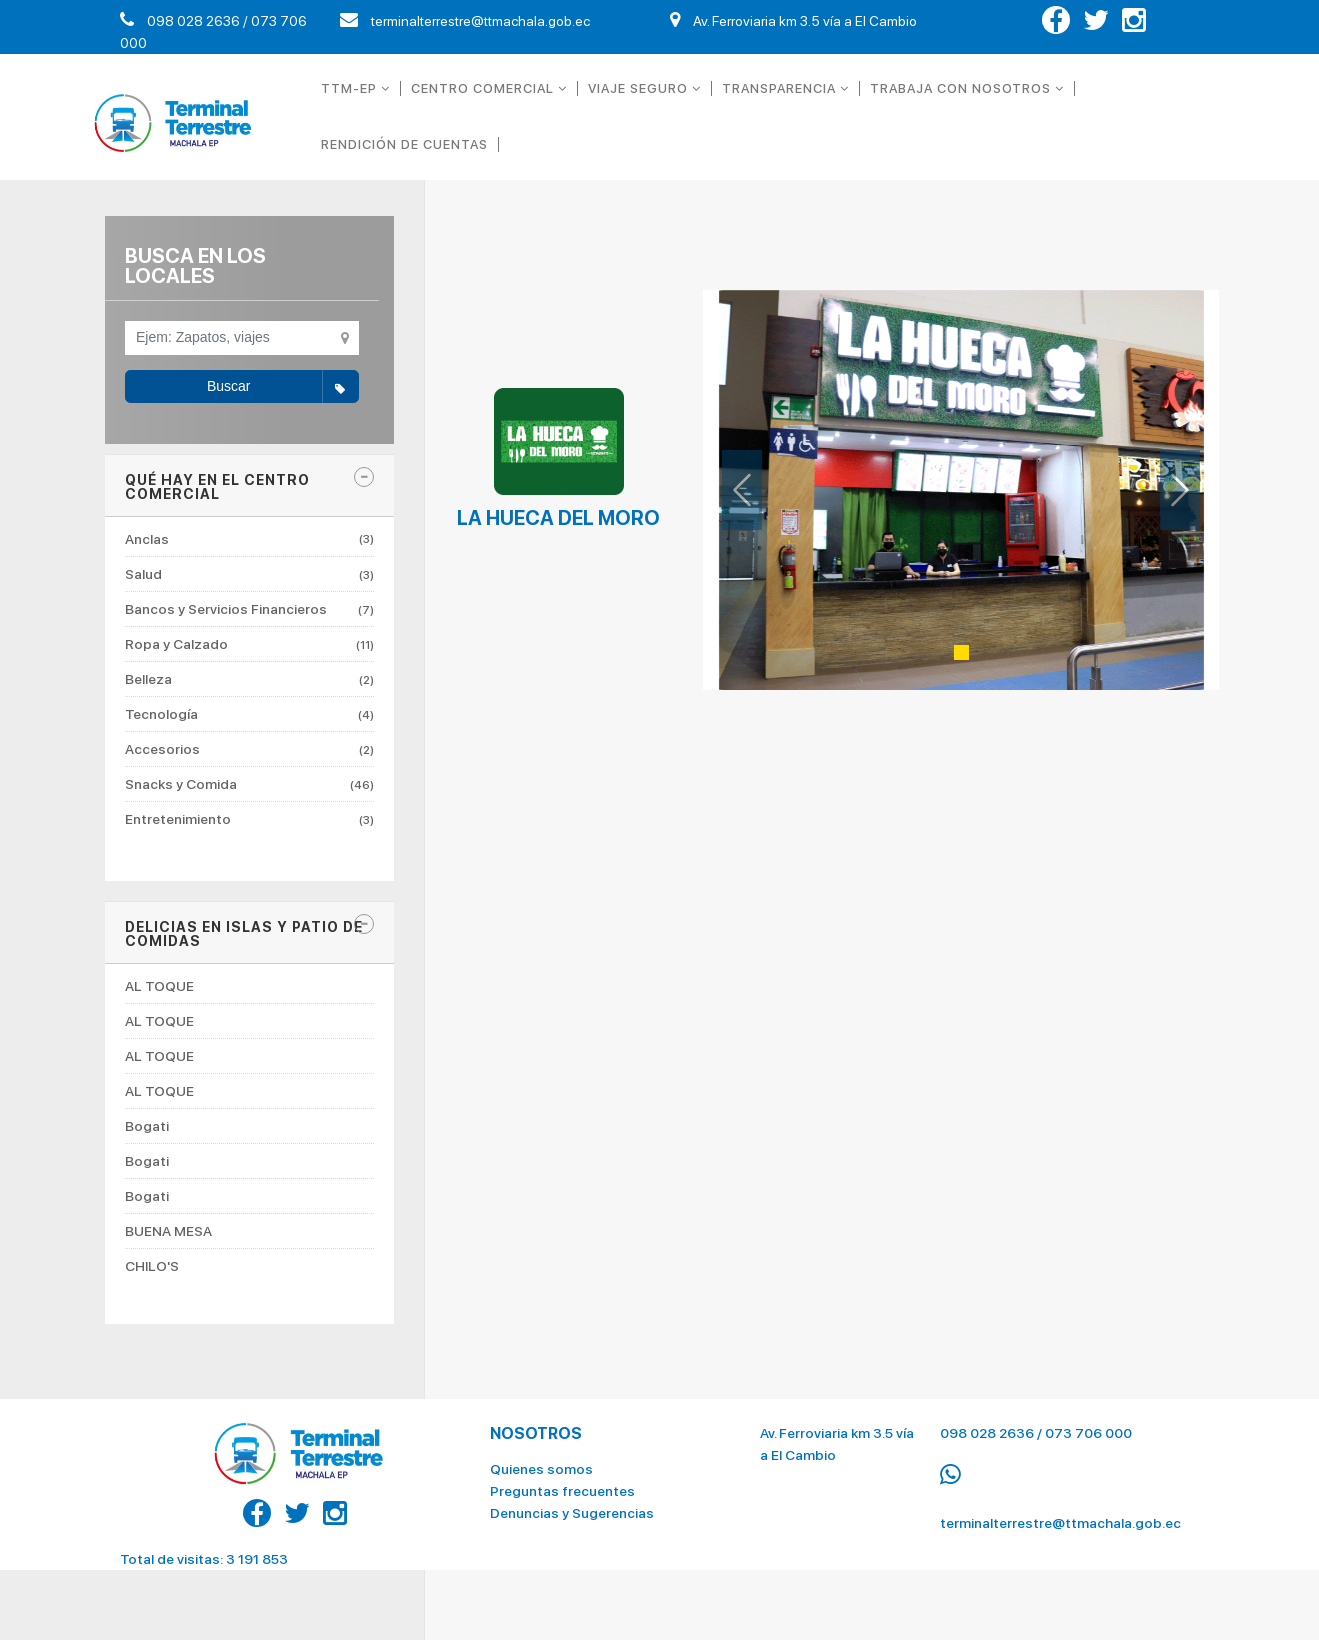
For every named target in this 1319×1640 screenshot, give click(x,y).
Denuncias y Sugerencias (572, 1503)
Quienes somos (541, 1459)
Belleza (249, 679)
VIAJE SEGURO (644, 88)
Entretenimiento (249, 819)
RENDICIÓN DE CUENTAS (404, 144)
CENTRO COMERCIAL (489, 88)
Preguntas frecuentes (562, 1481)
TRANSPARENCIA (785, 88)
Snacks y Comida (249, 784)
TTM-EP (355, 88)
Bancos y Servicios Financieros (249, 609)
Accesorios (249, 749)
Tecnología (249, 714)
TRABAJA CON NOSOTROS (967, 88)
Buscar (282, 387)
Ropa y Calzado (249, 644)
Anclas (249, 539)
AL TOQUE (159, 986)
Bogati (147, 1126)
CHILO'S (152, 1266)
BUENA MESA (168, 1231)
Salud (249, 574)
